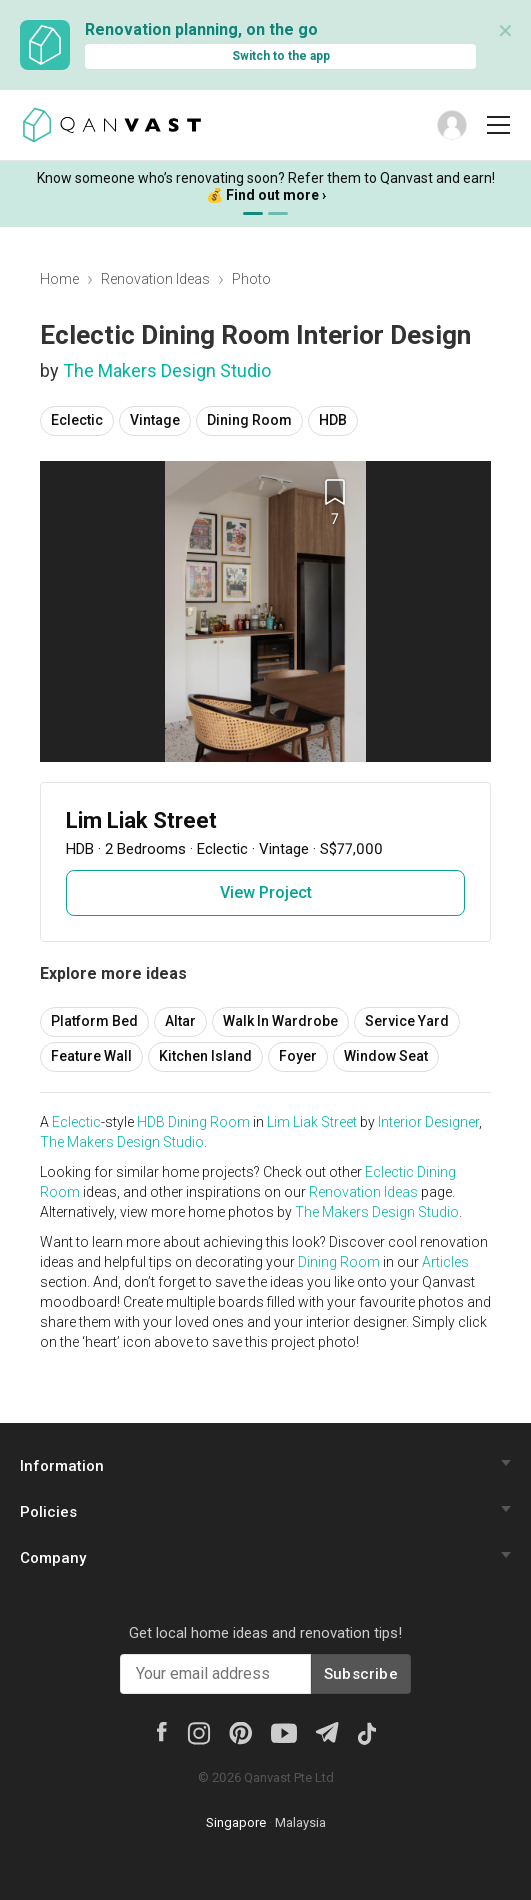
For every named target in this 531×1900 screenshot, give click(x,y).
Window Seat (386, 1056)
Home (59, 279)
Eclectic (77, 420)
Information (62, 1466)
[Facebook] (161, 1730)
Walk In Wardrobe (280, 1021)
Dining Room (249, 420)
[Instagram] (198, 1732)
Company (53, 1558)
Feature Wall (91, 1056)
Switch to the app (281, 56)
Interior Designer (428, 1122)
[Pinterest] (240, 1732)
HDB (333, 420)
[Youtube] (284, 1732)
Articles (445, 1262)
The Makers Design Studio (167, 370)
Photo (251, 279)
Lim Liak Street (312, 1122)
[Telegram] (326, 1730)
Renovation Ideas (155, 279)
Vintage (155, 420)
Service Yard (407, 1021)
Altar (180, 1021)
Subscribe (361, 1674)
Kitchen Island (205, 1056)
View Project (266, 892)
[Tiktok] (366, 1732)
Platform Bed (94, 1021)
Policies (48, 1512)
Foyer (298, 1056)
